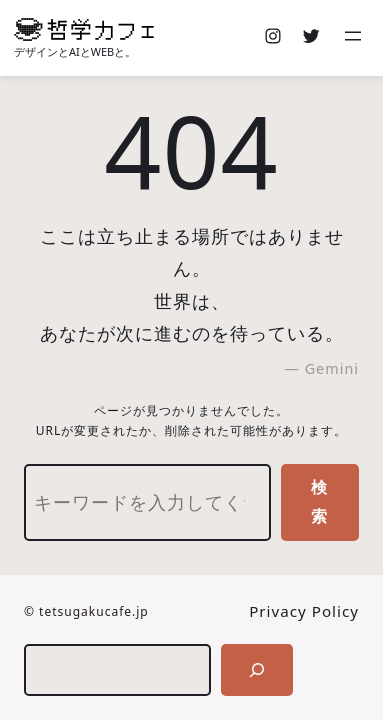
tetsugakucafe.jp (94, 611)
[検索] (257, 670)
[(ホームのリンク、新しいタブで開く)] (84, 29)
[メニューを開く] (355, 38)
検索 (319, 501)
